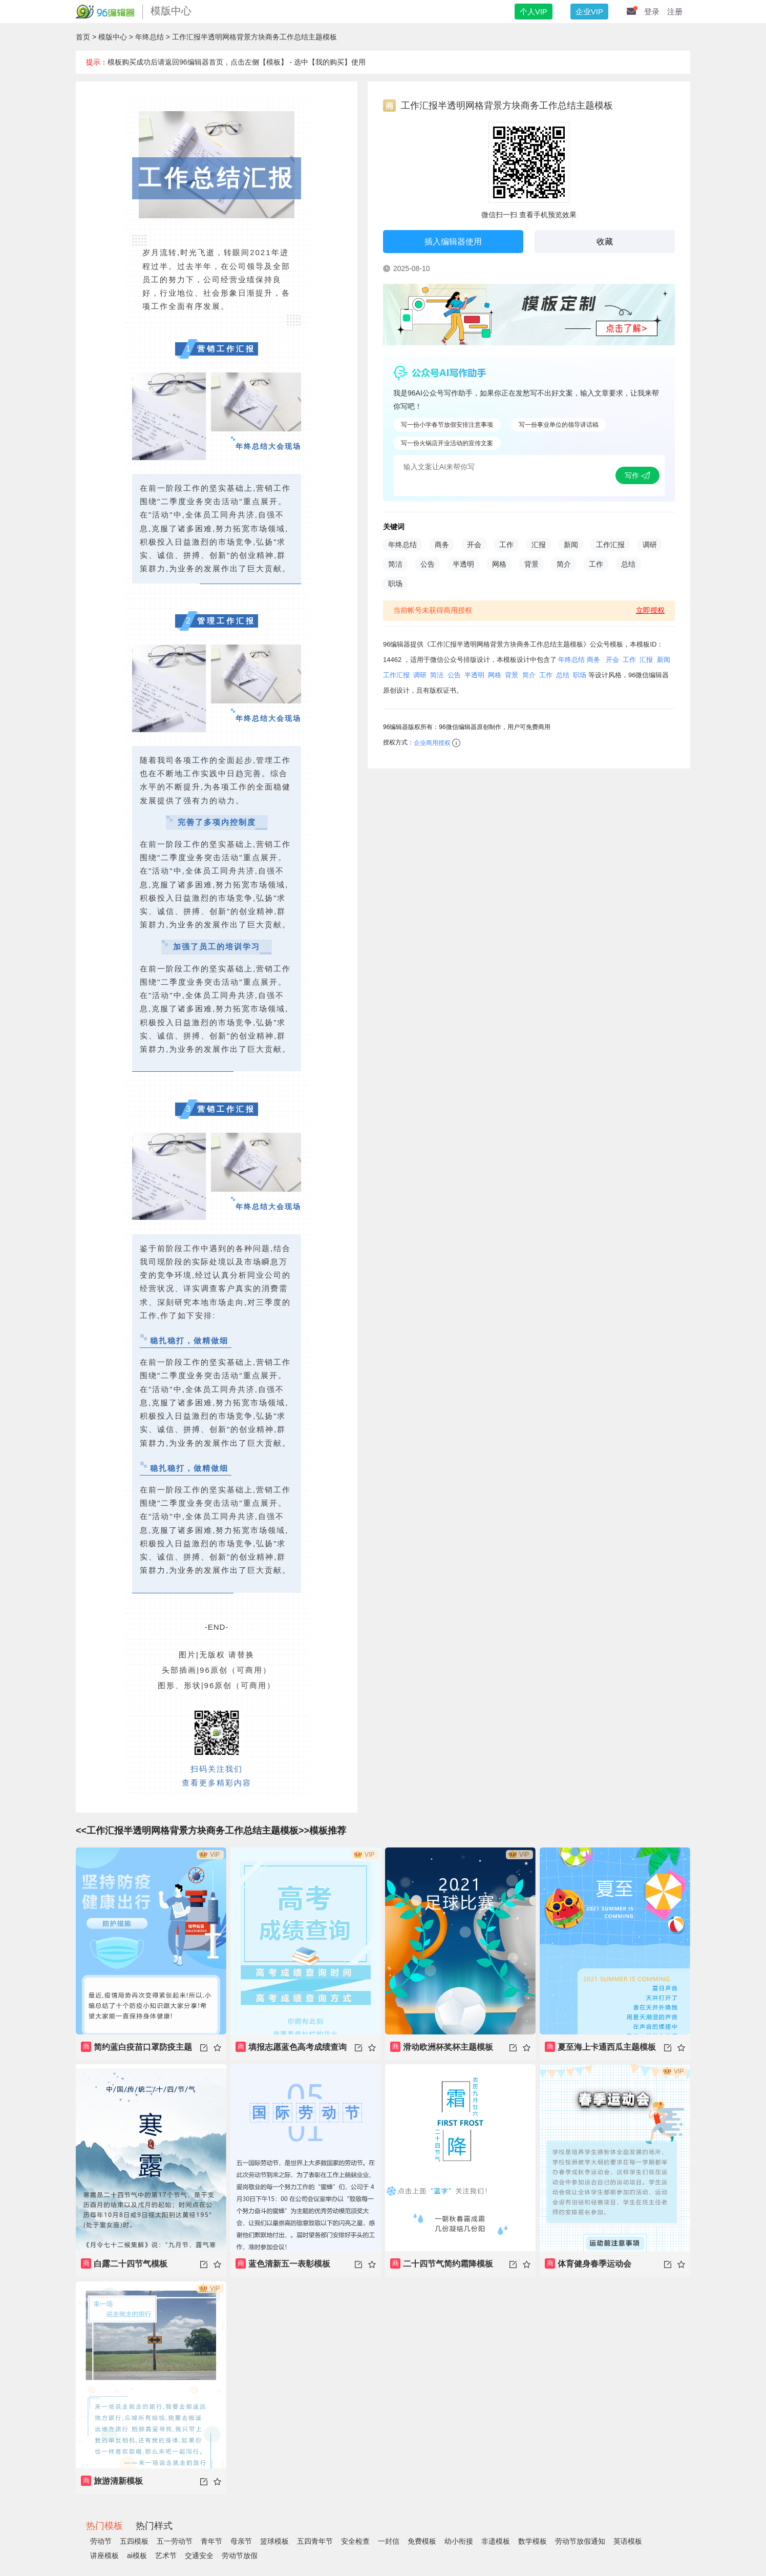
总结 (628, 564)
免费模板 (422, 2541)
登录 (651, 11)
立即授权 (650, 610)
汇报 (538, 545)
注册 (675, 11)
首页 (83, 37)
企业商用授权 (432, 742)
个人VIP (533, 11)
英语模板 (627, 2541)
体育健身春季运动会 (588, 2263)
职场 (395, 583)
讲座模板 (104, 2555)
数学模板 (532, 2541)
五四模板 (134, 2541)
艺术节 (166, 2555)
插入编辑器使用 (453, 241)
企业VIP (589, 11)
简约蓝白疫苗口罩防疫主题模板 (136, 2051)
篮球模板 (274, 2541)
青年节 (211, 2541)
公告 (427, 564)
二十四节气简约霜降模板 (441, 2263)
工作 (506, 545)
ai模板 (137, 2555)
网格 (499, 564)
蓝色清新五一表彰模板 (283, 2263)
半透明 (463, 564)
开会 (474, 545)
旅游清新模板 (112, 2481)
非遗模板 (495, 2541)
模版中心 (112, 37)
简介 (564, 564)
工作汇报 (610, 545)
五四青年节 (315, 2541)
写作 (637, 475)
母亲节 (241, 2541)
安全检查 (355, 2541)
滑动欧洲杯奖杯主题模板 (441, 2047)
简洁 (395, 564)
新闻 (571, 545)
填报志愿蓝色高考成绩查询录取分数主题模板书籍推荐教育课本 (291, 2051)
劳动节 (101, 2541)
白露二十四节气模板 (124, 2263)
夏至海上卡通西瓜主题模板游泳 (600, 2051)
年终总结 (149, 37)
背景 (531, 564)
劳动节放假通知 (580, 2541)
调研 (650, 545)
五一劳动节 (175, 2541)
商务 (442, 545)
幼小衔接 (458, 2541)
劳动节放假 (240, 2555)
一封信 (388, 2541)
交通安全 (199, 2555)
